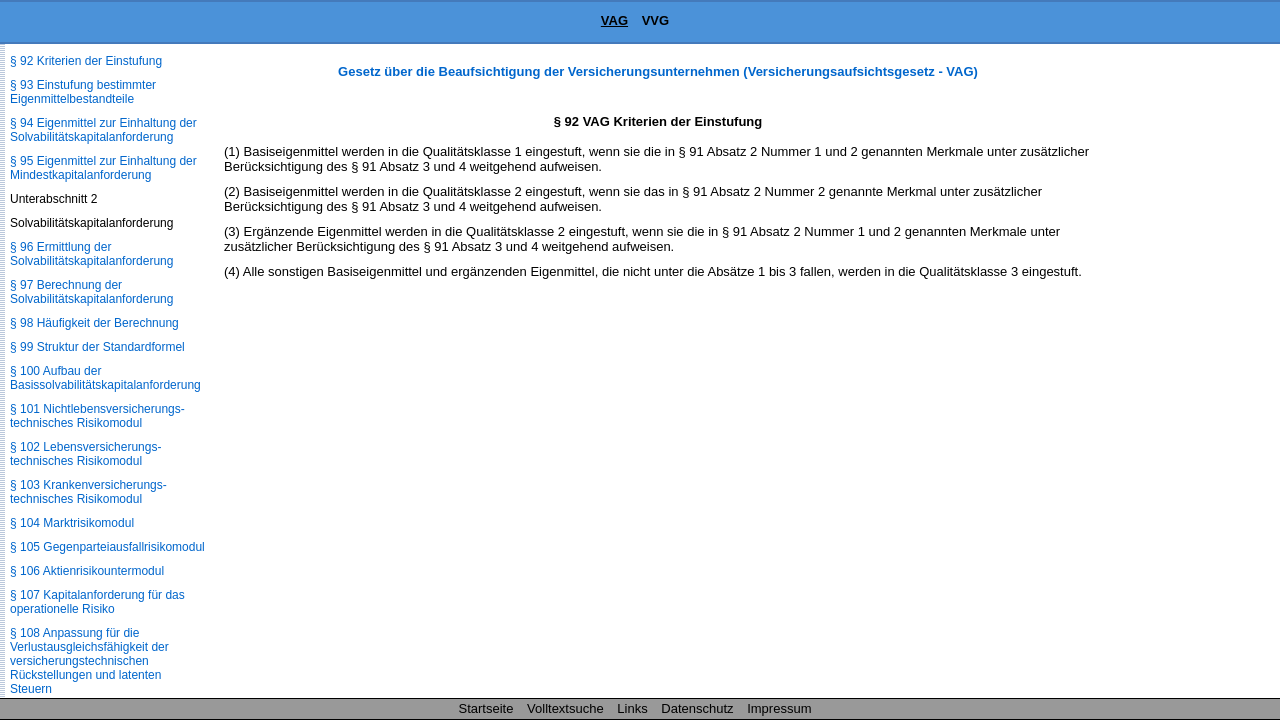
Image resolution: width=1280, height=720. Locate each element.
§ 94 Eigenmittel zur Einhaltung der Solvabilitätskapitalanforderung (103, 130)
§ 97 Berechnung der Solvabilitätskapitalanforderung (91, 292)
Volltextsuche (565, 708)
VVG (655, 20)
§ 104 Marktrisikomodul (72, 523)
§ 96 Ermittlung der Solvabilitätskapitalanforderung (91, 254)
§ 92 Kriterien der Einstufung (86, 61)
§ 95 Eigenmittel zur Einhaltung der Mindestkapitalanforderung (103, 168)
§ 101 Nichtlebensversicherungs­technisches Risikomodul (97, 416)
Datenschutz (697, 708)
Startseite (486, 708)
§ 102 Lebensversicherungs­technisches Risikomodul (85, 454)
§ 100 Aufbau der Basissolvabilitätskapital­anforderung (105, 378)
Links (632, 708)
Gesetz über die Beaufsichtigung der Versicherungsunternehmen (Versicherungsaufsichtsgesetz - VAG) (658, 71)
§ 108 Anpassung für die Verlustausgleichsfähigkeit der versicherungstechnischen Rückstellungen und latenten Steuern (89, 661)
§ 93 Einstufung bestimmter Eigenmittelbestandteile (83, 92)
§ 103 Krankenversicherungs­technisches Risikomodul (88, 492)
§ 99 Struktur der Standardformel (97, 347)
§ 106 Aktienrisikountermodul (87, 571)
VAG (614, 20)
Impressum (779, 708)
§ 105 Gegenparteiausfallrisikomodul (107, 547)
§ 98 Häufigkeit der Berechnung (94, 323)
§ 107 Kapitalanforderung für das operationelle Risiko (97, 602)
